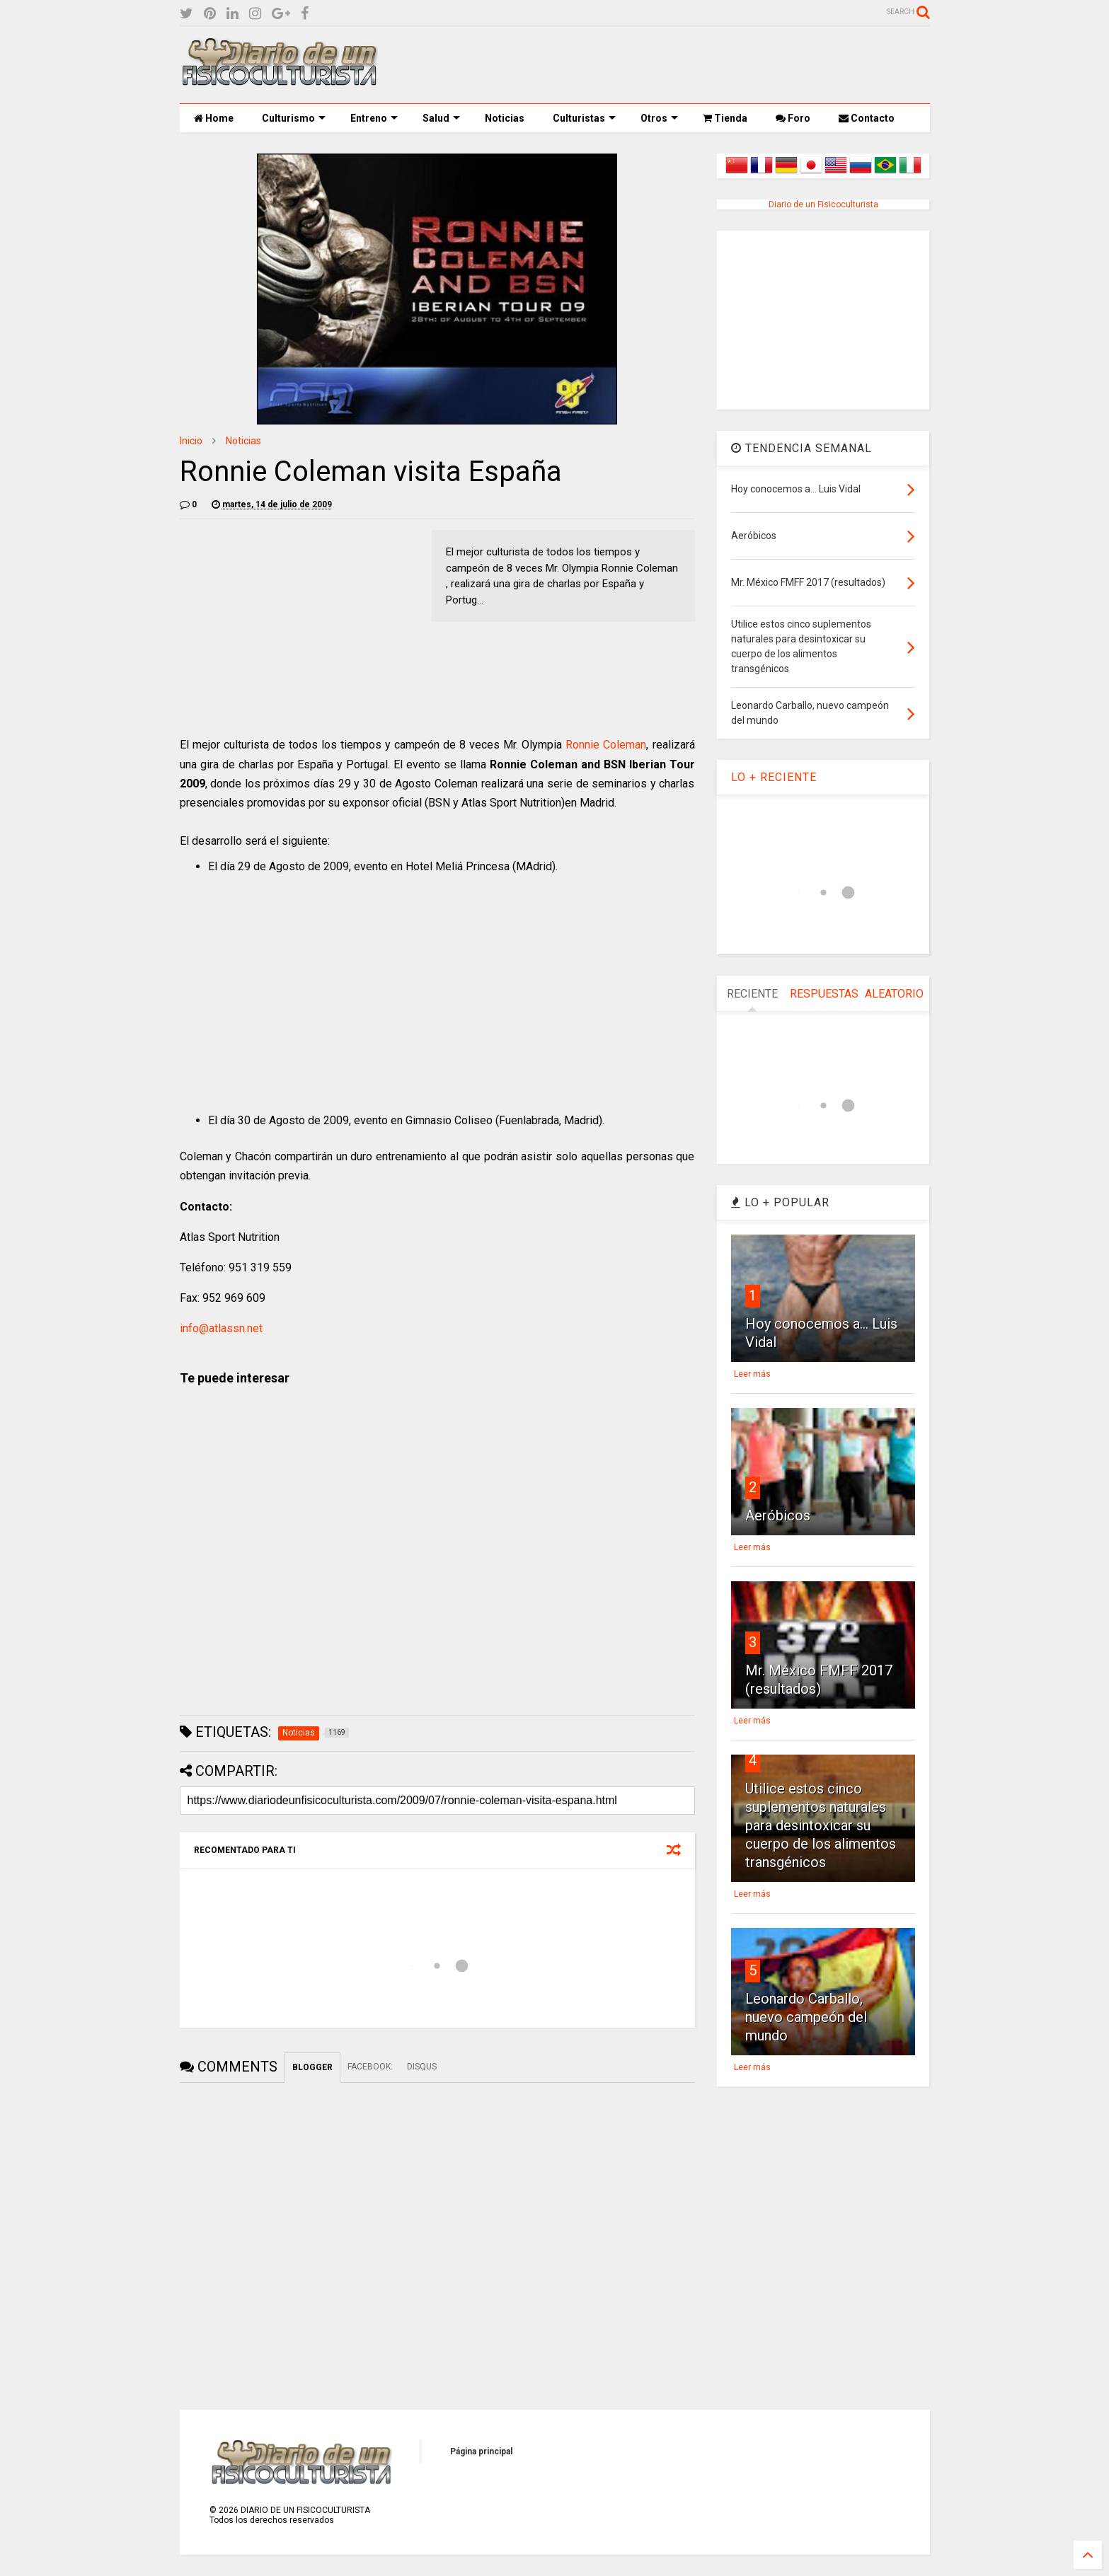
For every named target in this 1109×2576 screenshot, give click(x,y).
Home (214, 118)
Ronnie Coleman (605, 744)
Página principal (481, 2451)
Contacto (867, 118)
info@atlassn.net (221, 1328)
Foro (793, 118)
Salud (441, 118)
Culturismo (294, 118)
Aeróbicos (777, 1515)
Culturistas (584, 118)
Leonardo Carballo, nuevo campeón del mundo (806, 2017)
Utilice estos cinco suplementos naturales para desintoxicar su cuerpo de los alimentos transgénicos (820, 1825)
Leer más (752, 1374)
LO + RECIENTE (774, 777)
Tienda (725, 118)
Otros (659, 118)
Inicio (191, 440)
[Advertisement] (672, 64)
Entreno (374, 118)
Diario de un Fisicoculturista (823, 204)
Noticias (504, 118)
